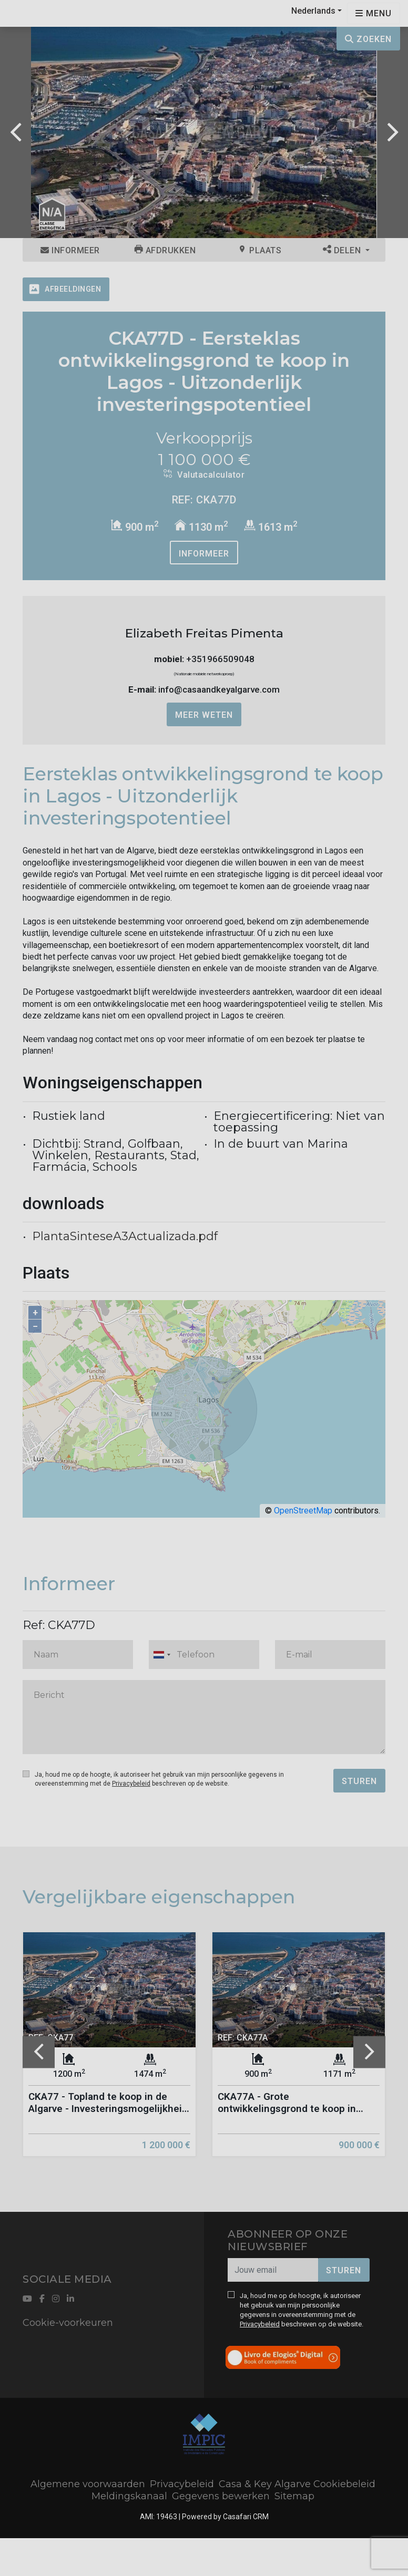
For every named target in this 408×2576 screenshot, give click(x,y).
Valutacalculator (204, 474)
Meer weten (204, 715)
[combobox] (204, 1654)
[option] (204, 132)
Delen (343, 250)
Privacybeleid (131, 1783)
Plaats (259, 250)
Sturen (359, 1781)
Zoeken (368, 39)
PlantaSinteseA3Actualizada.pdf (125, 1236)
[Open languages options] (373, 13)
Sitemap (294, 2496)
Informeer (70, 250)
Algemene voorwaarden (87, 2484)
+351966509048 (220, 659)
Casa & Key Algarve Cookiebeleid (297, 2484)
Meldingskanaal (129, 2496)
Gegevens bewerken (221, 2496)
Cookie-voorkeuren (68, 2322)
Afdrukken (165, 250)
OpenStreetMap (303, 1511)
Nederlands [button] (313, 11)
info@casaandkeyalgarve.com (219, 689)
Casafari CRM (246, 2516)
